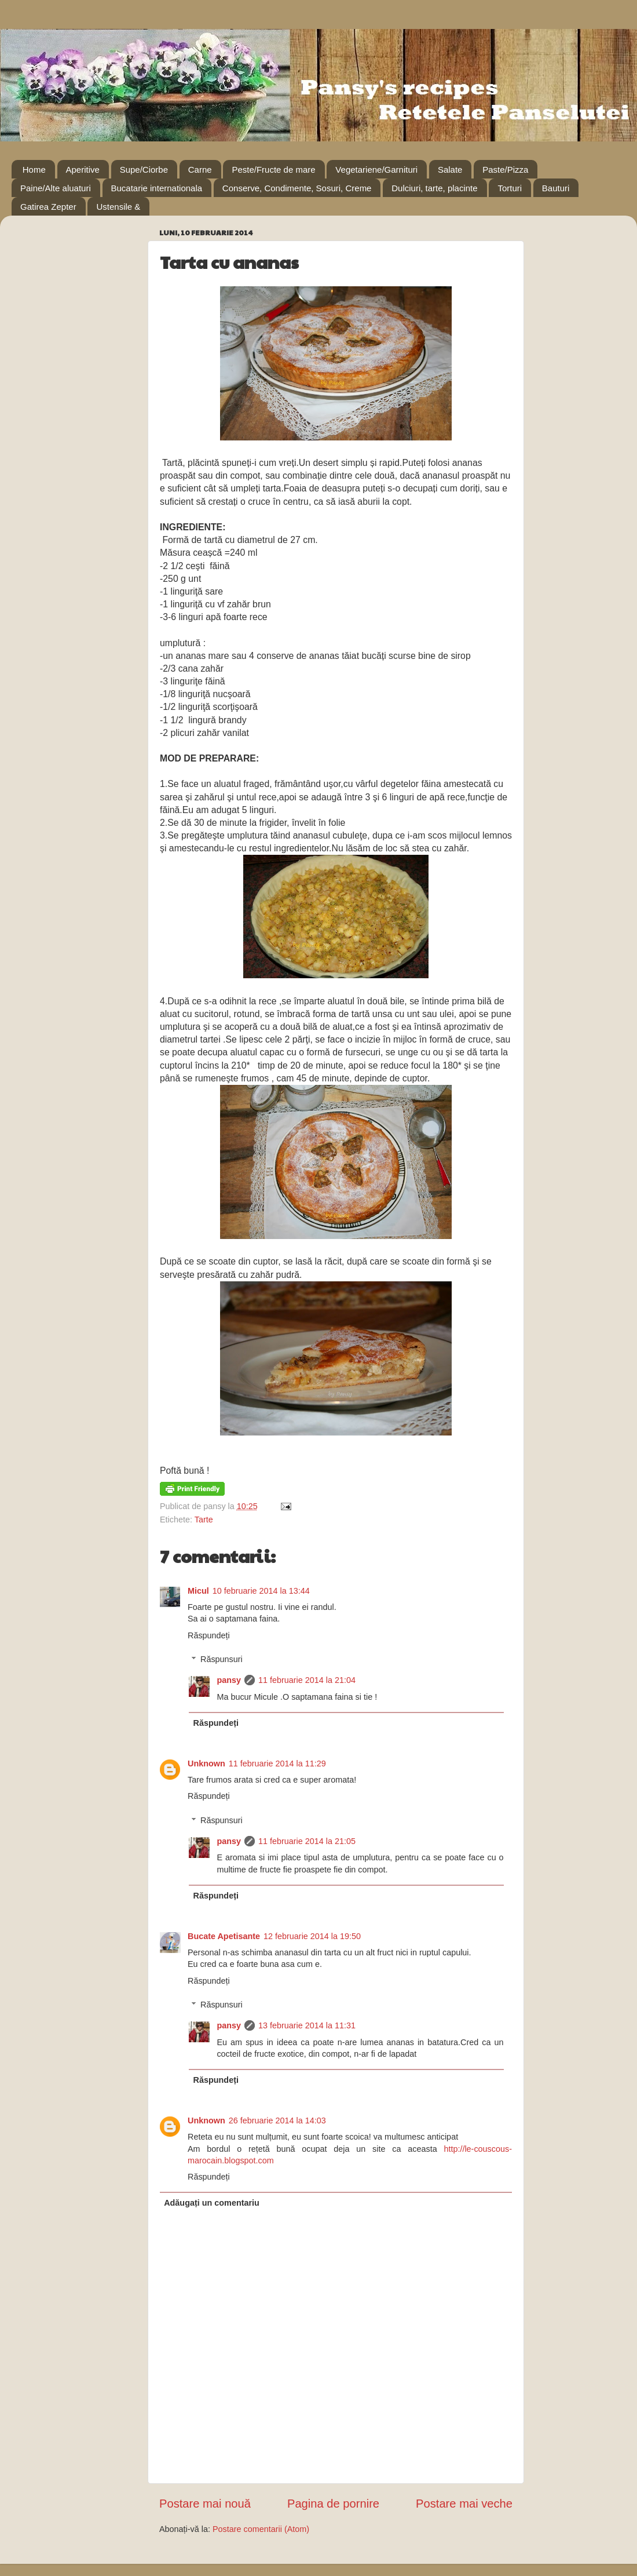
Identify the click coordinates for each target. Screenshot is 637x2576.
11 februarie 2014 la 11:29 (277, 1763)
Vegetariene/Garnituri (376, 169)
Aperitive (83, 169)
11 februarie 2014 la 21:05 (307, 1841)
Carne (200, 169)
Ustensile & (118, 207)
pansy (229, 1680)
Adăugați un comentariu (211, 2202)
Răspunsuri (221, 1659)
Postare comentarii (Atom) (261, 2529)
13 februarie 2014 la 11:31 (307, 2025)
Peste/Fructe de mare (273, 169)
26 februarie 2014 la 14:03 (277, 2120)
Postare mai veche (464, 2503)
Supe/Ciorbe (144, 169)
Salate (450, 169)
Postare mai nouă (205, 2503)
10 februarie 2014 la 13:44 (261, 1590)
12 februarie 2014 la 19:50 (312, 1936)
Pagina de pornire (333, 2503)
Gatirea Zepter (48, 207)
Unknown (206, 1763)
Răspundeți (209, 1635)
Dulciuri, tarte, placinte (434, 188)
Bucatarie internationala (157, 188)
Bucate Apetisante (224, 1936)
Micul (198, 1590)
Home (34, 169)
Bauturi (556, 188)
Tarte (204, 1519)
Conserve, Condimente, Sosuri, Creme (297, 188)
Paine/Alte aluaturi (55, 188)
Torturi (509, 188)
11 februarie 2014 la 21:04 (307, 1680)
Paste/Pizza (505, 169)
